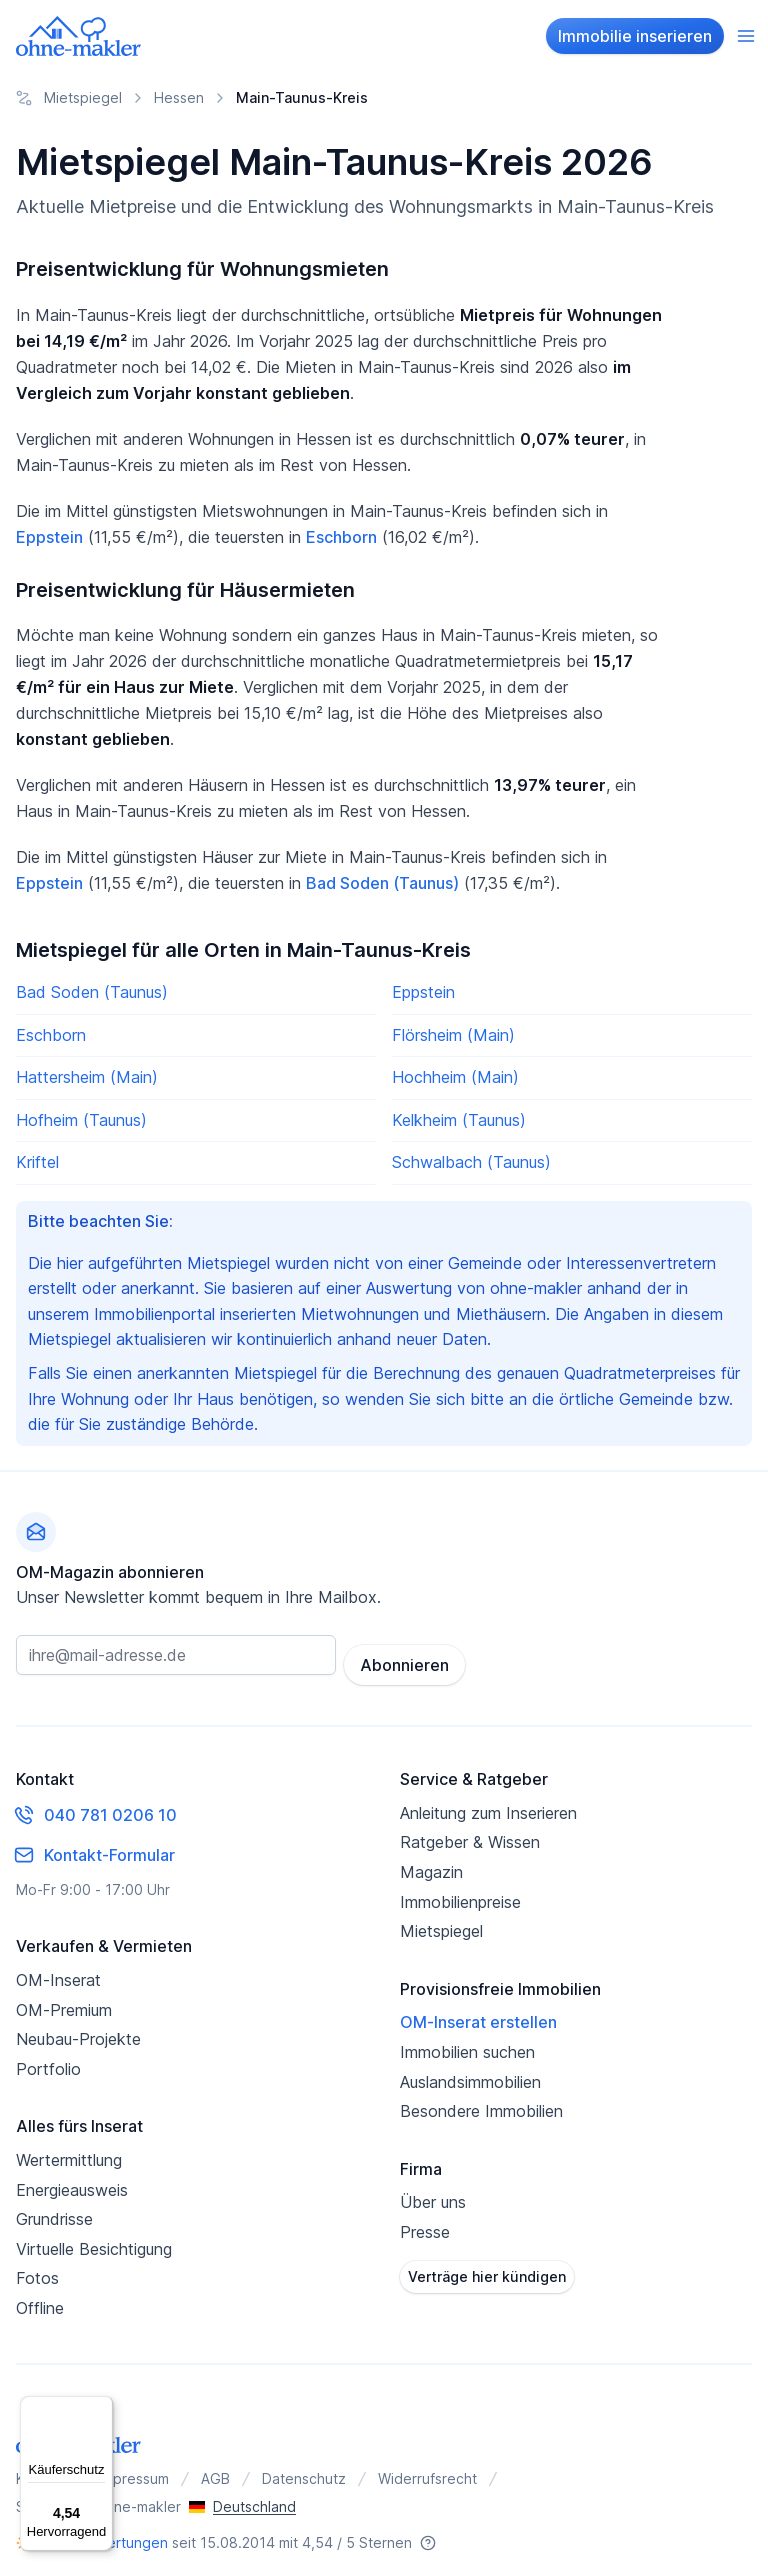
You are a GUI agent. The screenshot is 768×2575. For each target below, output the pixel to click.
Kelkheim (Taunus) (459, 1120)
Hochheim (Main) (455, 1077)
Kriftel (37, 1162)
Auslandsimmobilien (470, 2071)
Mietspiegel (441, 1921)
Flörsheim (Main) (453, 1035)
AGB (215, 2468)
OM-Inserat (58, 1970)
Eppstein (49, 537)
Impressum (134, 2468)
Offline (40, 2298)
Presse (425, 2222)
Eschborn (341, 537)
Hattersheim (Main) (87, 1077)
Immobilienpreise (460, 1891)
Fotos (37, 2268)
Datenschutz (304, 2468)
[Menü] (101, 2408)
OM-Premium (64, 1999)
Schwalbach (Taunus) (471, 1162)
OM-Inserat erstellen (478, 2012)
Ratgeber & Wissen (470, 1832)
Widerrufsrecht (427, 2468)
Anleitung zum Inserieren (488, 1803)
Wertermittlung (69, 2150)
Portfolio (48, 2058)
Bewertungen (123, 2532)
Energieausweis (72, 2179)
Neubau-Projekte (78, 2029)
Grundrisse (54, 2209)
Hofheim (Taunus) (81, 1120)
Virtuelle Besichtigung (94, 2238)
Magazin (431, 1862)
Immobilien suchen (467, 2042)
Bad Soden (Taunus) (382, 883)
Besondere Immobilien (481, 2101)
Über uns (433, 2192)
